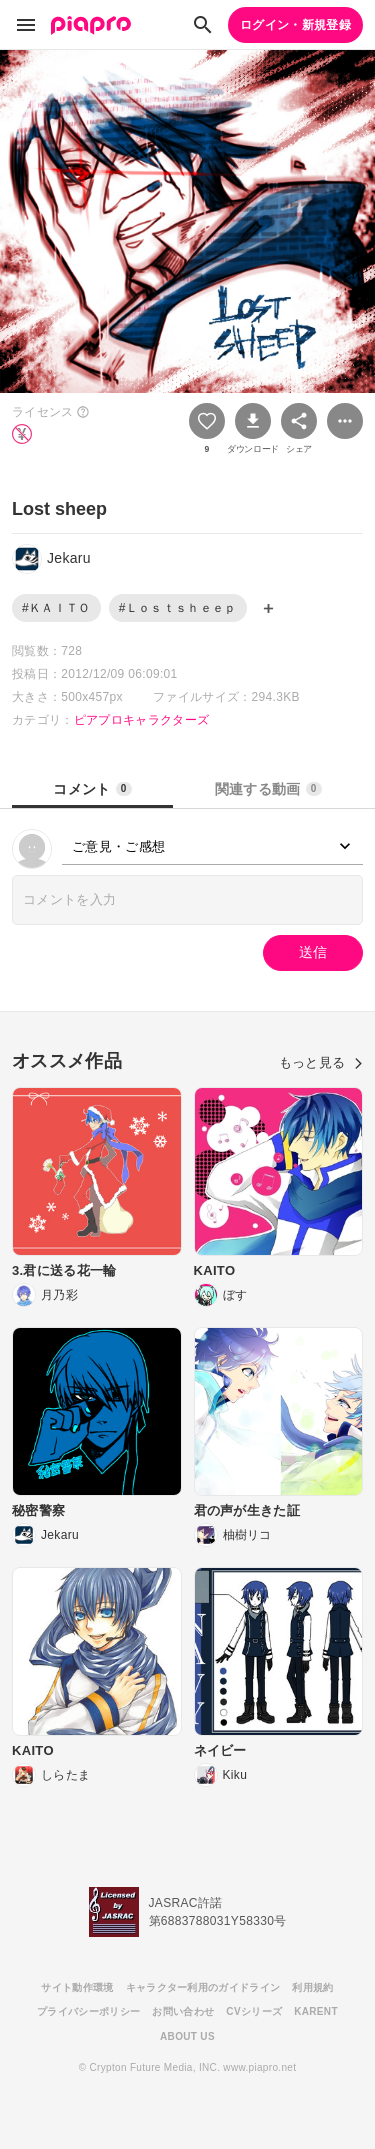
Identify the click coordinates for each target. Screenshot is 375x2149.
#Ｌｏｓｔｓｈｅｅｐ (178, 608)
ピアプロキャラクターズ (142, 720)
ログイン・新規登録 (295, 25)
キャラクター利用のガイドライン (203, 1987)
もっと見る (321, 1062)
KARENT (316, 2011)
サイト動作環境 (77, 1987)
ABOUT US (187, 2036)
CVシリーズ (254, 2011)
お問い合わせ (183, 2011)
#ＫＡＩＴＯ (56, 608)
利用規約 (312, 1987)
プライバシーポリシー (88, 2011)
